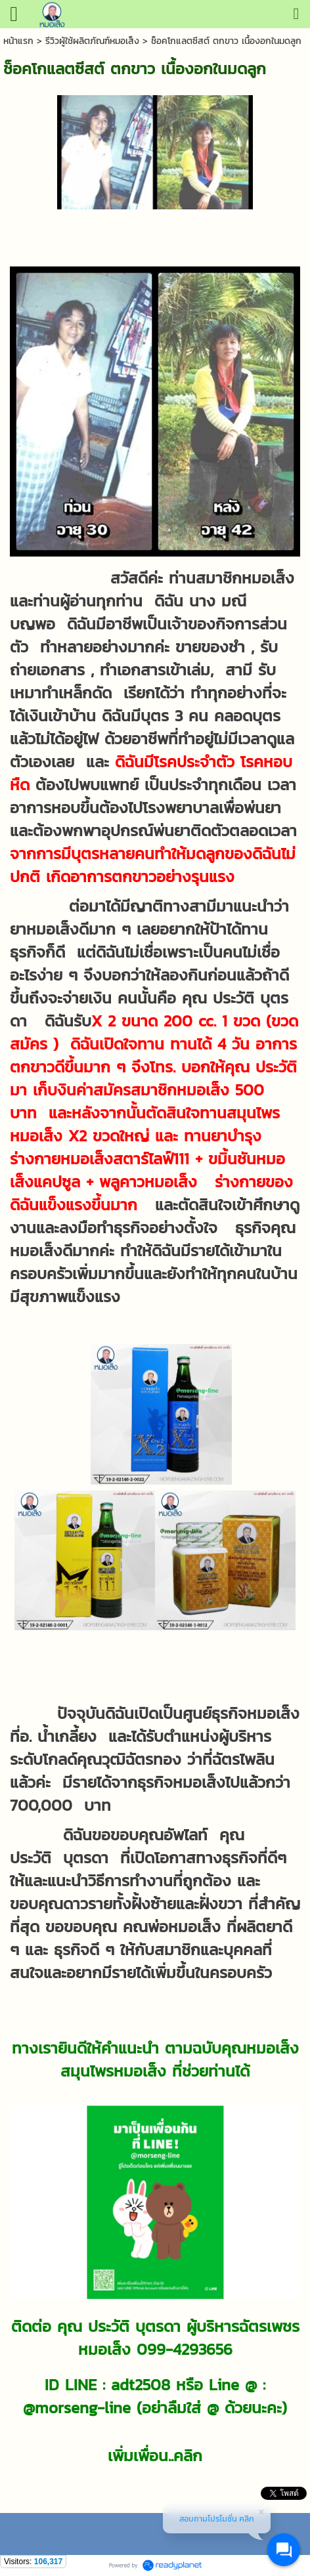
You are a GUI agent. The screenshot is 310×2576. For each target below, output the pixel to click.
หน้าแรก (18, 41)
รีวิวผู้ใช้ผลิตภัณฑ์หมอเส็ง (92, 41)
